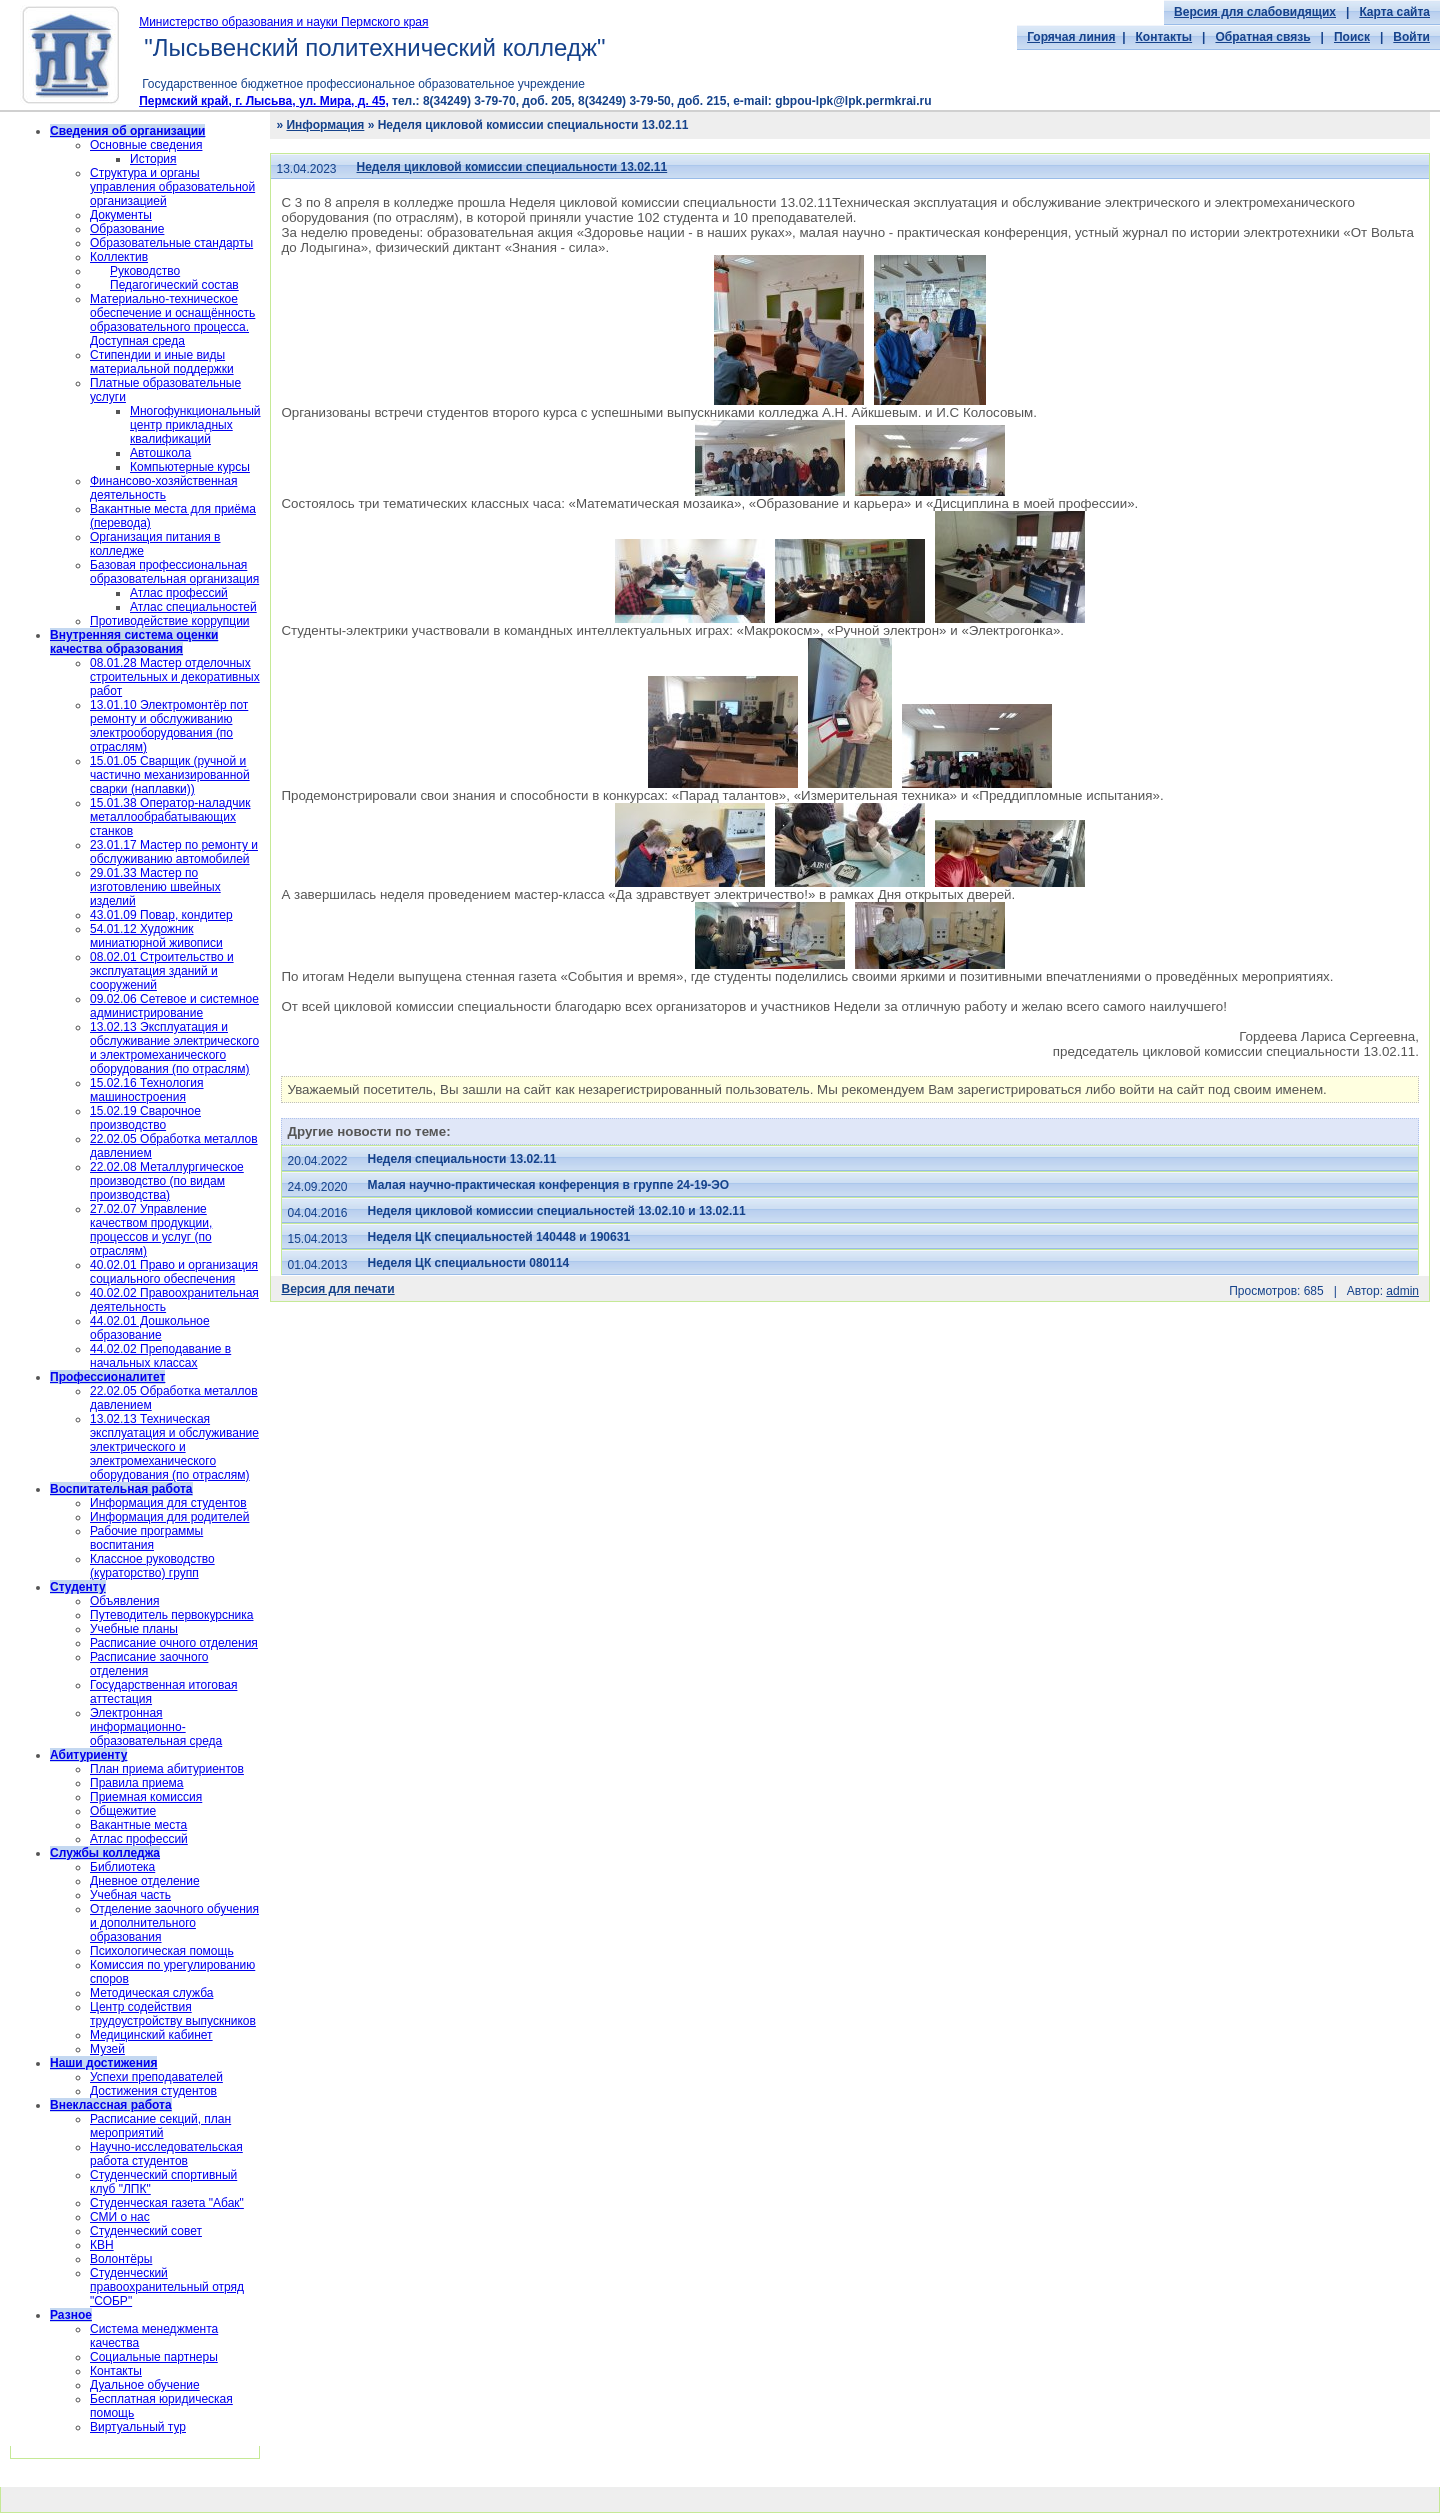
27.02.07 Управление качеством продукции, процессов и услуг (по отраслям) (151, 1230)
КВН (102, 2245)
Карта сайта (1394, 12)
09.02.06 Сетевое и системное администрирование (174, 1006)
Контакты (1164, 37)
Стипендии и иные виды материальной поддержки (162, 362)
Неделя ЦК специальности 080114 (469, 1263)
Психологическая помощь (162, 1951)
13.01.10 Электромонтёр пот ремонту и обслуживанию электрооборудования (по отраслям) (169, 726)
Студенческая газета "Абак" (167, 2203)
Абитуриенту (88, 1755)
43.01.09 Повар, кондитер (161, 915)
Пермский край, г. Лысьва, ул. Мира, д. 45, (264, 101)
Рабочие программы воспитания (146, 1538)
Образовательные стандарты (171, 243)
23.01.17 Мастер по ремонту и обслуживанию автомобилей (174, 852)
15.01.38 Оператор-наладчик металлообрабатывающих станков (170, 817)
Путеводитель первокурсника (171, 1615)
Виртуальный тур (138, 2427)
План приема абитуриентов (167, 1769)
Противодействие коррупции (170, 621)
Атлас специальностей (193, 607)
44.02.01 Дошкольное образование (150, 1328)
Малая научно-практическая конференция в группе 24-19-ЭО (549, 1185)
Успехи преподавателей (156, 2077)
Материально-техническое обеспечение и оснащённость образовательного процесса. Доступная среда (172, 320)
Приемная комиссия (146, 1797)
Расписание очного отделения (174, 1643)
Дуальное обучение (145, 2385)
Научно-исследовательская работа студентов (166, 2154)
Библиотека (122, 1867)
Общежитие (123, 1811)
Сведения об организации (127, 131)
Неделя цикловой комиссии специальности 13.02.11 (512, 167)
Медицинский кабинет (151, 2035)
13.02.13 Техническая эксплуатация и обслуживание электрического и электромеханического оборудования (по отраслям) (174, 1447)
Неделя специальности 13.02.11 (462, 1159)
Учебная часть (130, 1895)
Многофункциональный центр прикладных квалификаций (195, 425)
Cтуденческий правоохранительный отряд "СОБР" (167, 2287)
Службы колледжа (105, 1853)
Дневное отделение (145, 1881)
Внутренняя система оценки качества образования (134, 642)
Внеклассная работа (111, 2105)
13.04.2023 (306, 169)
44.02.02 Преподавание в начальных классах (160, 1356)
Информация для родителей (169, 1517)
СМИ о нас (120, 2217)
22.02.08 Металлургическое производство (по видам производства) (167, 1181)
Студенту (78, 1587)
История (153, 159)
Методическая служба (151, 1993)
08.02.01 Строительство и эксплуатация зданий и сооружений (162, 971)
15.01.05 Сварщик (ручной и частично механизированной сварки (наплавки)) (170, 775)
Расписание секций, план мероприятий (160, 2126)
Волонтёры (121, 2259)
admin (1402, 1291)
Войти (1411, 37)
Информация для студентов (168, 1503)
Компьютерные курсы (190, 467)
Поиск (1352, 37)
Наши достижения (103, 2063)
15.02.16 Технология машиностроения (147, 1090)
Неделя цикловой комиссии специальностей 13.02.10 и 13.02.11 (557, 1211)
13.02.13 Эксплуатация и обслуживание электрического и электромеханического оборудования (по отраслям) (174, 1048)
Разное (71, 2315)
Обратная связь (1262, 37)
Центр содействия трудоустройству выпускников (173, 2014)
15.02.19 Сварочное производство (145, 1118)
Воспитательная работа (121, 1489)
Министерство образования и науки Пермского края (283, 22)
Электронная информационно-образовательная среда (156, 1727)
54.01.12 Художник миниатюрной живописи (156, 936)
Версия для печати (337, 1289)
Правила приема (137, 1783)
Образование (127, 229)
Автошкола (160, 453)
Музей (107, 2049)
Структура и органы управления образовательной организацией (172, 187)
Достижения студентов (153, 2091)
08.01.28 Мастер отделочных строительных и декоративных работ (175, 677)
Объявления (124, 1601)
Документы (121, 215)
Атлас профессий (179, 593)
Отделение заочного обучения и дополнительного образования (174, 1923)
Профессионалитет (107, 1377)
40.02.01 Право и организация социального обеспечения (174, 1272)
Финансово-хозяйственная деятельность (163, 488)
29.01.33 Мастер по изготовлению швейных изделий (155, 887)
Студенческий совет (146, 2231)
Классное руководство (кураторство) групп (152, 1566)
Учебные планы (134, 1629)
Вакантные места (138, 1825)
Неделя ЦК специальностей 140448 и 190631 (499, 1237)
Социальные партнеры (154, 2357)
